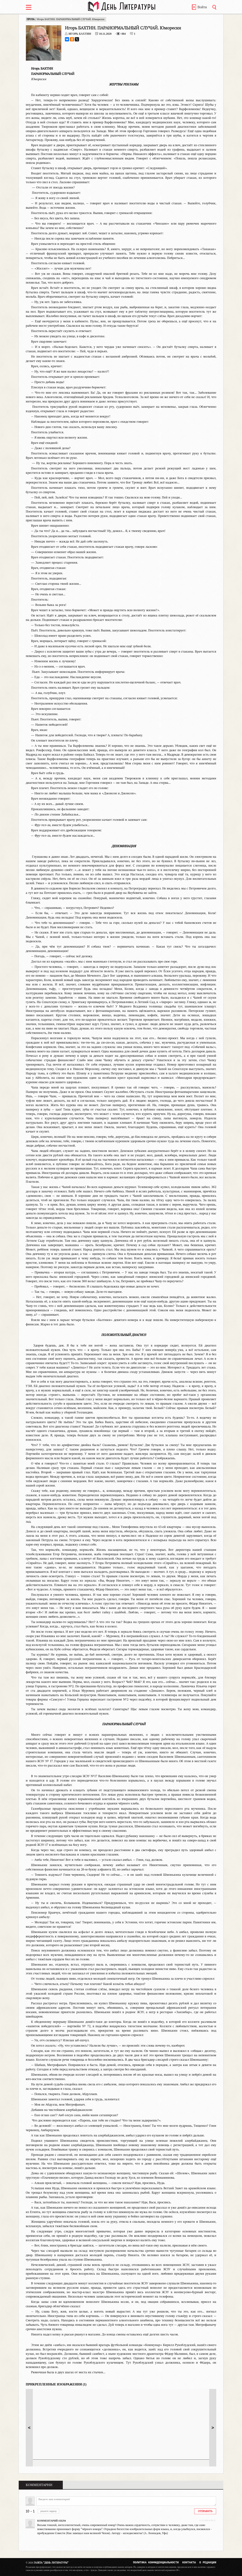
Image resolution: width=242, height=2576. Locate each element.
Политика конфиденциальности (156, 2563)
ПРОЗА (31, 19)
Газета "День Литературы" (47, 2562)
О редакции (207, 2563)
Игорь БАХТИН (79, 33)
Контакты (189, 2563)
